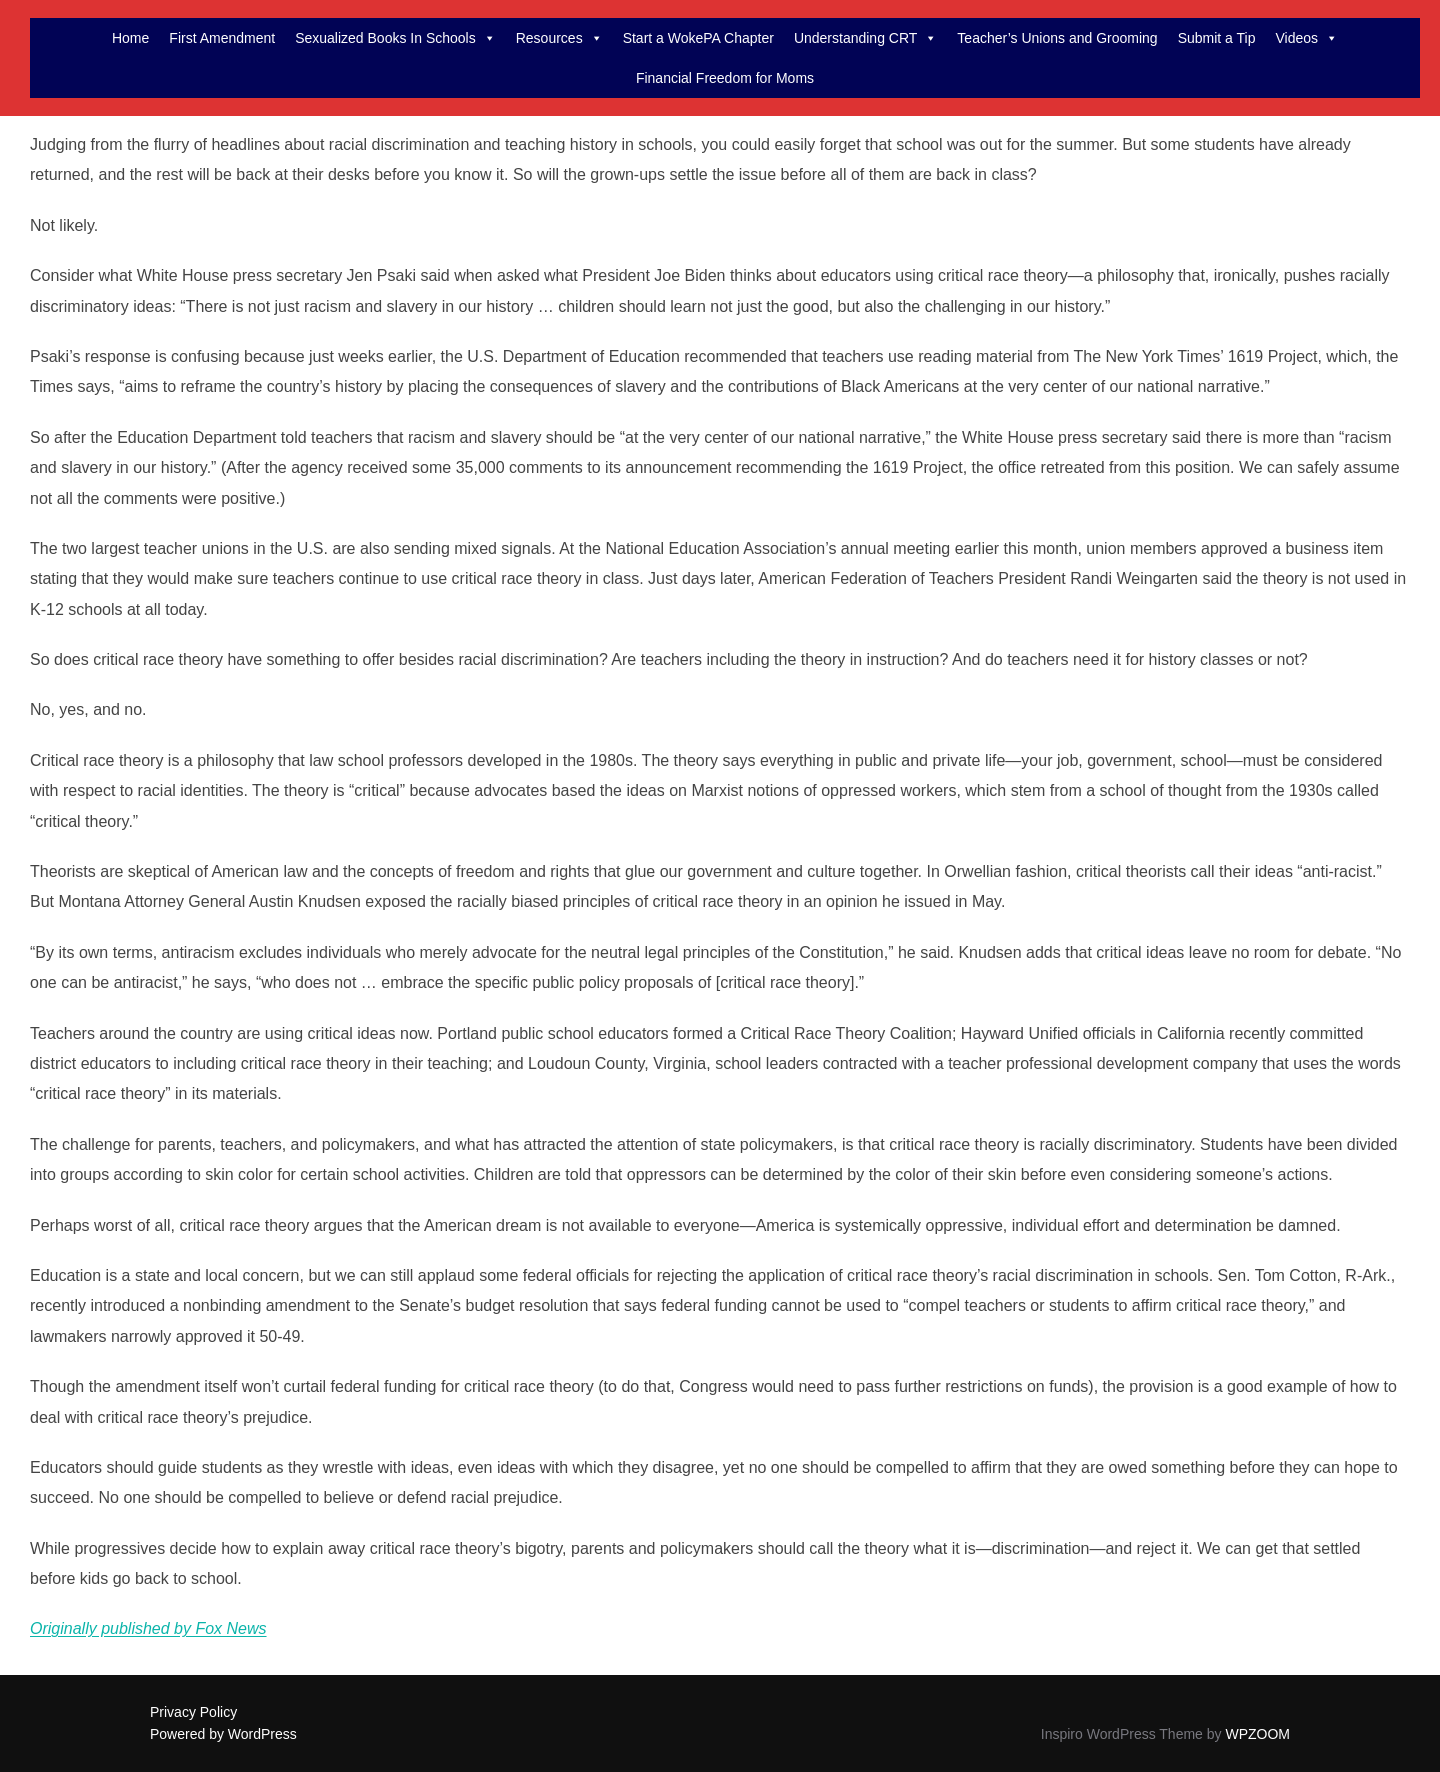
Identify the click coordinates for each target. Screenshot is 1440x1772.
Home (130, 38)
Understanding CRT (865, 38)
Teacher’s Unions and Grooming (1057, 38)
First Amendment (222, 38)
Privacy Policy (193, 1712)
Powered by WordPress (223, 1734)
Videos (1306, 38)
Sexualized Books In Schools (395, 38)
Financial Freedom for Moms (725, 78)
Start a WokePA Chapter (698, 38)
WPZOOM (1257, 1734)
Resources (559, 38)
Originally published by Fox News (148, 1628)
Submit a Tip (1217, 38)
